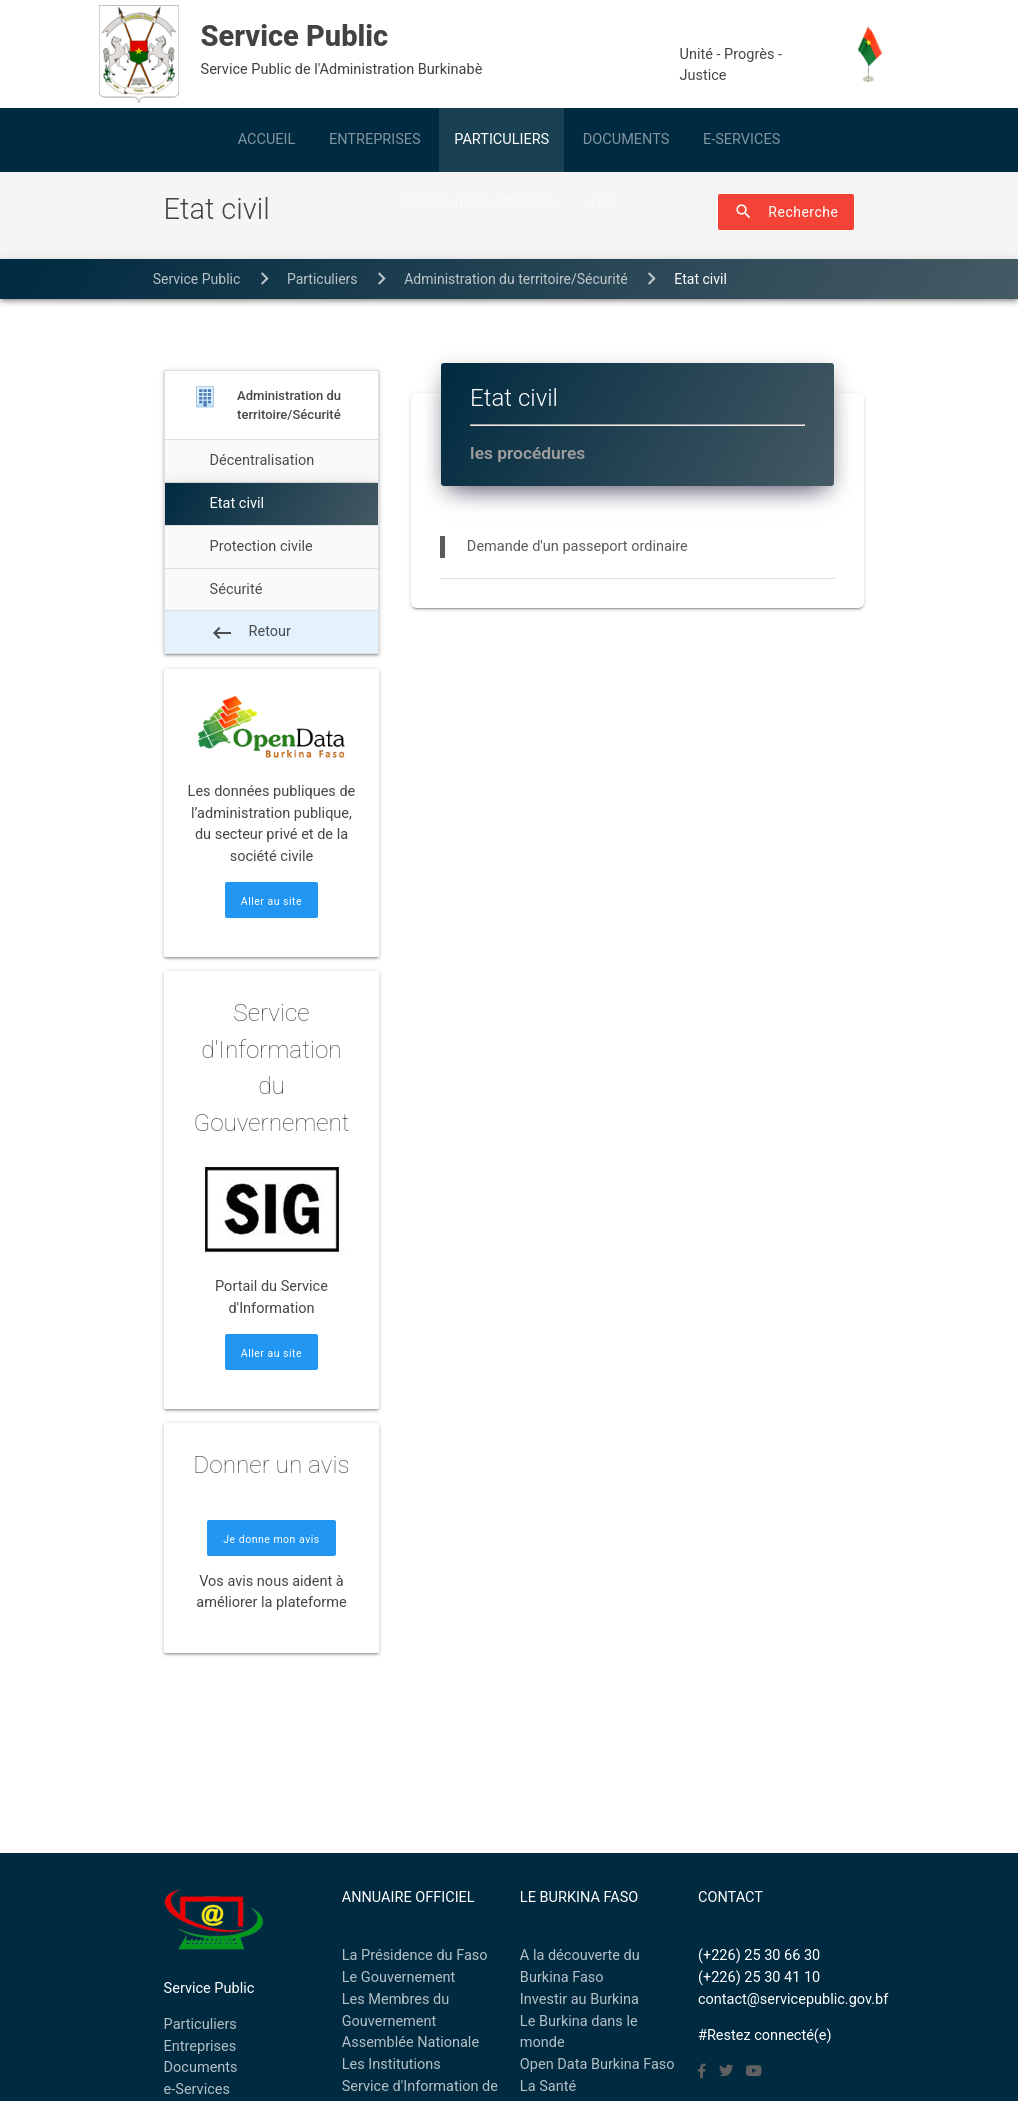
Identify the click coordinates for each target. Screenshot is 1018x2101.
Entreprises (200, 2046)
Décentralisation (262, 460)
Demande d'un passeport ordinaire (577, 546)
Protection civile (261, 546)
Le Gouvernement (399, 1977)
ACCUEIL (267, 139)
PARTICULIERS (501, 139)
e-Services (197, 2089)
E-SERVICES (741, 139)
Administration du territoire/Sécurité (515, 279)
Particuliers (200, 2024)
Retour (250, 633)
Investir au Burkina (579, 1999)
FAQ (603, 203)
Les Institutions (391, 2064)
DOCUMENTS (626, 139)
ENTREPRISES (375, 139)
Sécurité (236, 589)
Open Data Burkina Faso (597, 2064)
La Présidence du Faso (415, 1955)
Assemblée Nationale (410, 2042)
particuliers (322, 279)
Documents (201, 2067)
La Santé (548, 2086)
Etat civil (700, 279)
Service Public (197, 279)
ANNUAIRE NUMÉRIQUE (479, 203)
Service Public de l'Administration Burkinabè (429, 46)
